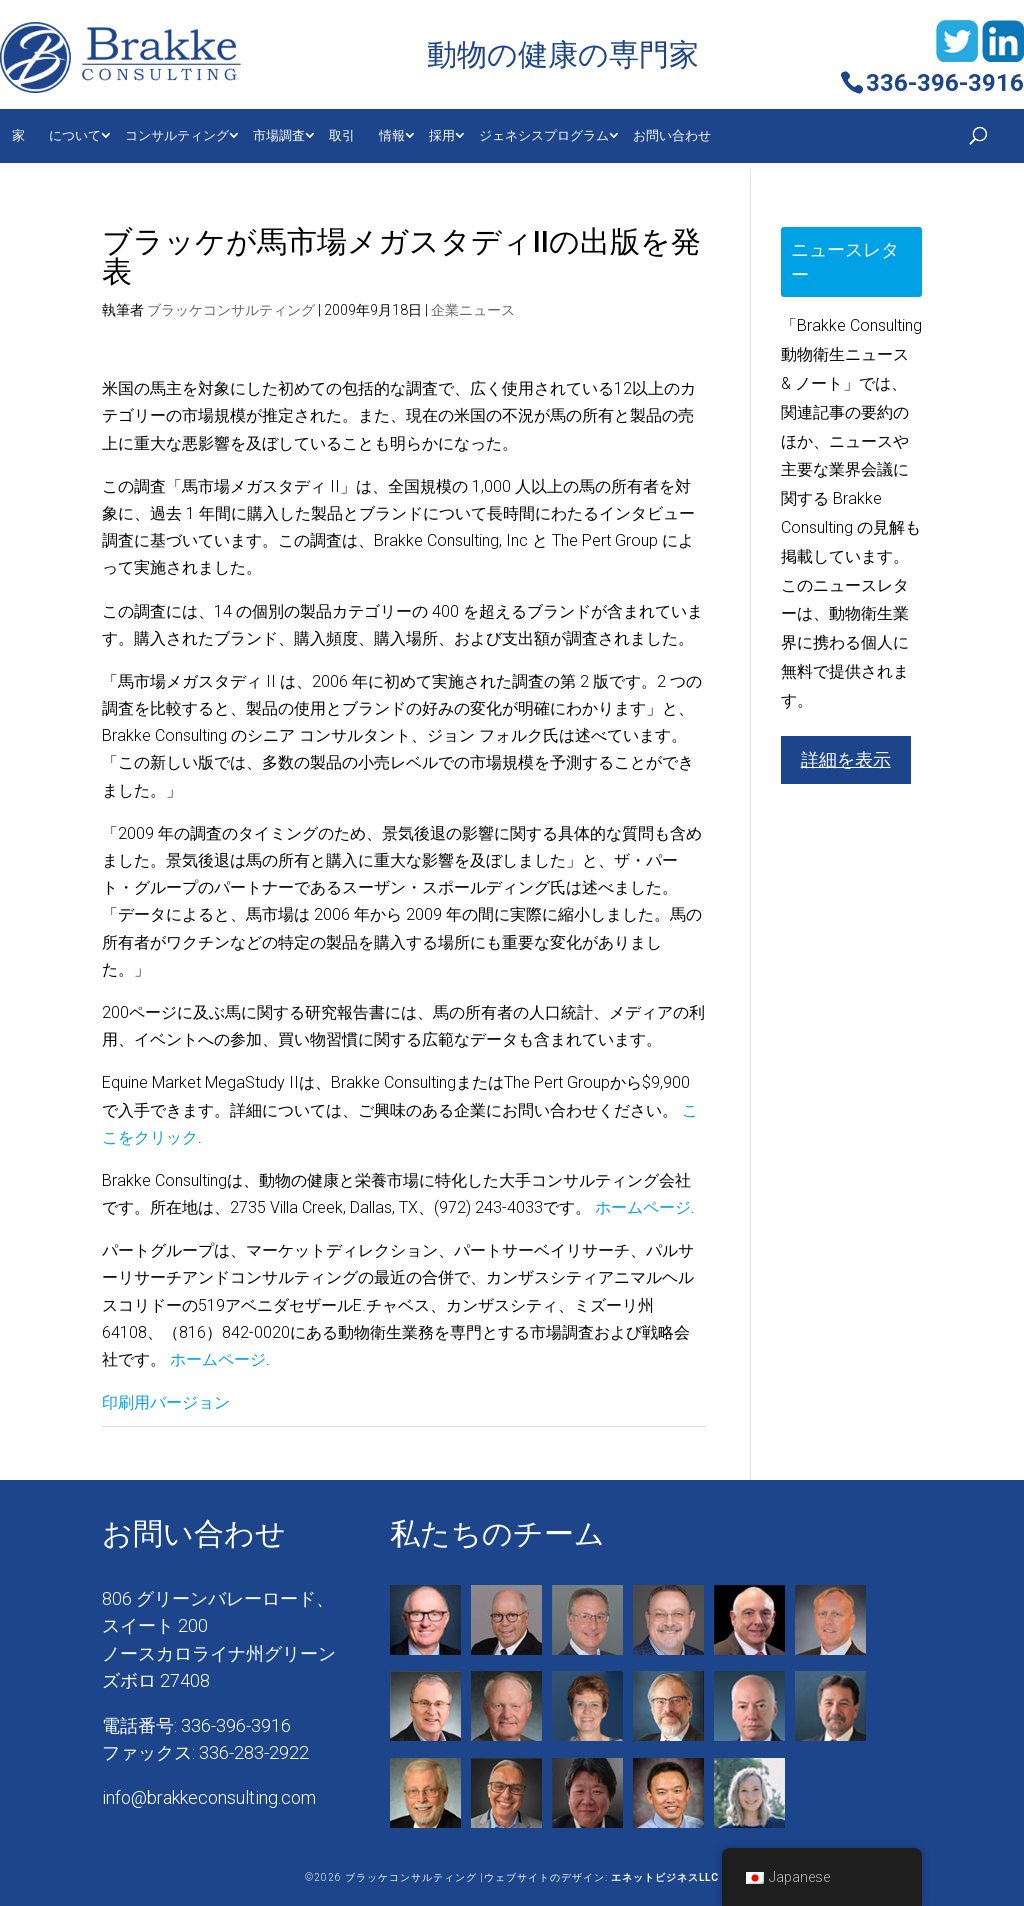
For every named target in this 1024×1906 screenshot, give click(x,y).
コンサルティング (177, 135)
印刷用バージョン (166, 1402)
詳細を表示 (846, 759)
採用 (442, 135)
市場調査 (279, 135)
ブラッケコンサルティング (231, 310)
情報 (392, 135)
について (75, 135)
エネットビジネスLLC (665, 1877)
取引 (342, 135)
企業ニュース (473, 310)
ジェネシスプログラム (544, 135)
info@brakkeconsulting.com (209, 1797)
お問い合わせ (672, 135)
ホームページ (643, 1207)
